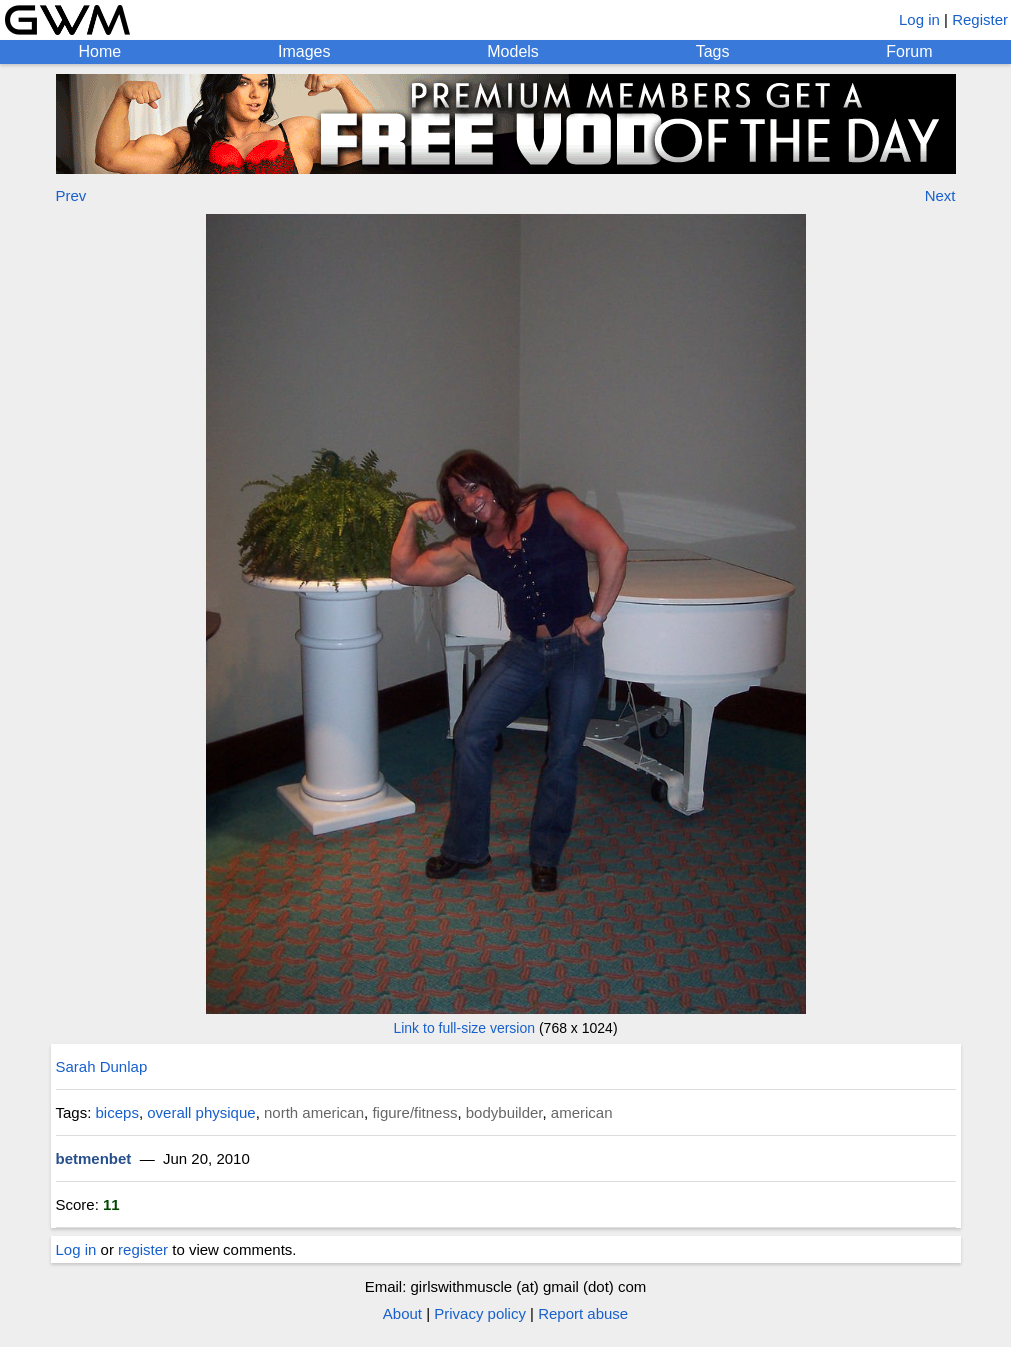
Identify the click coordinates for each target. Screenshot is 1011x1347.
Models (513, 51)
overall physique (201, 1112)
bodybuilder (504, 1112)
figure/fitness (414, 1112)
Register (980, 19)
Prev (71, 195)
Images (304, 51)
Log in (919, 19)
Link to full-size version (464, 1028)
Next (940, 195)
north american (314, 1112)
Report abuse (583, 1313)
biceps (117, 1112)
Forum (909, 51)
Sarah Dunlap (102, 1066)
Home (99, 51)
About (402, 1313)
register (143, 1249)
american (582, 1112)
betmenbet (94, 1158)
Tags (713, 51)
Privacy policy (480, 1313)
